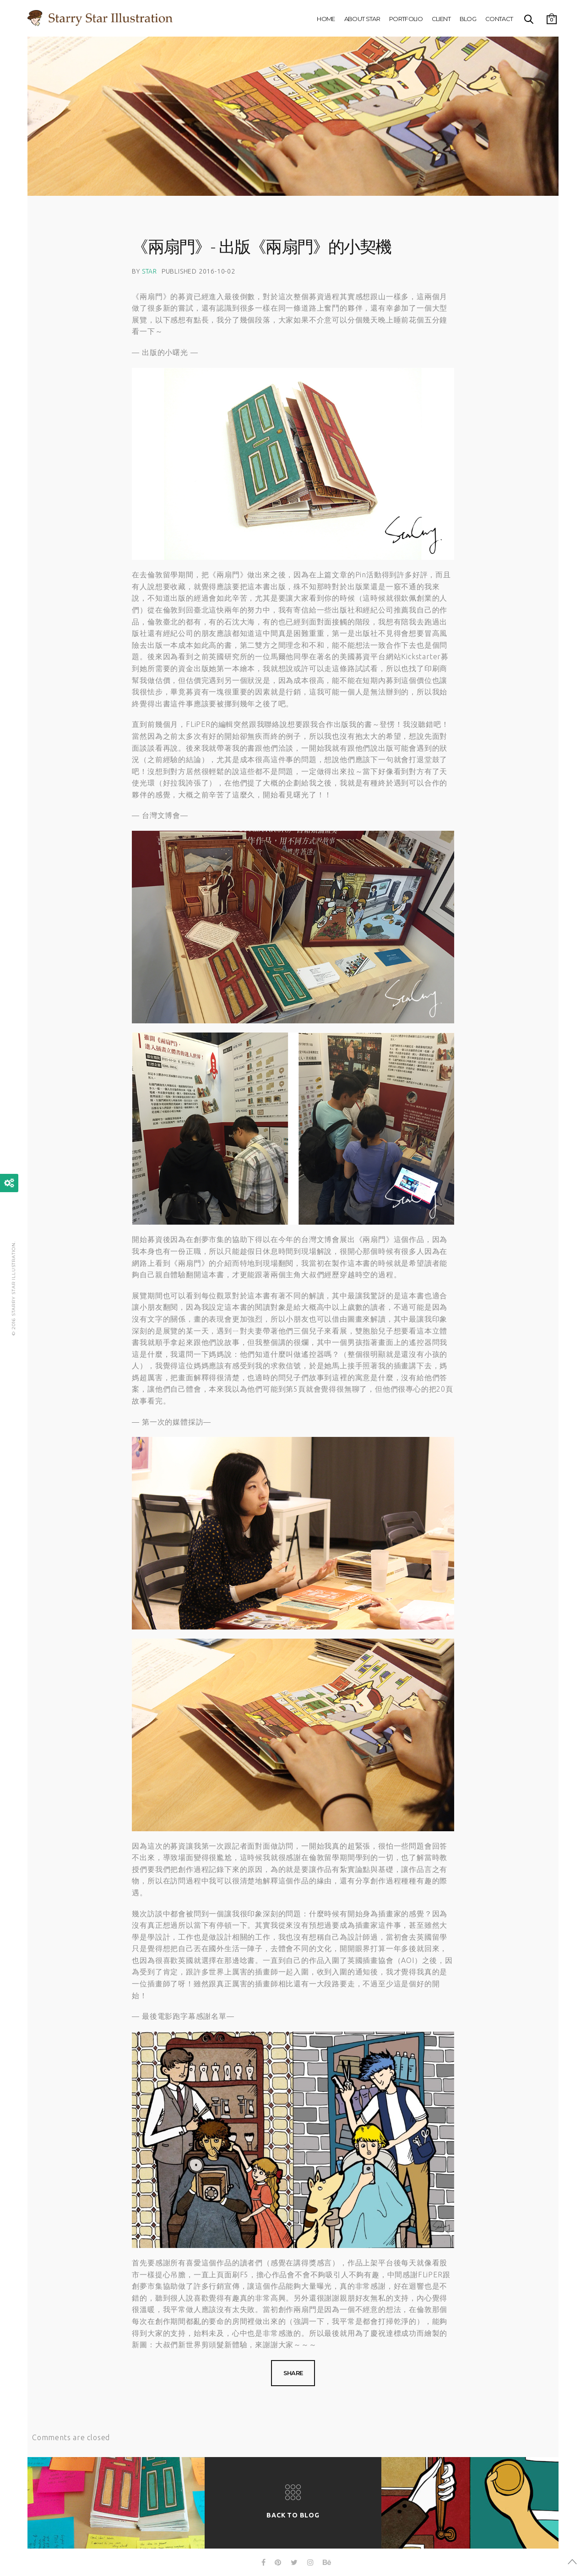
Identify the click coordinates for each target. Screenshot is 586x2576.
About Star (362, 18)
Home (326, 18)
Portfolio (406, 18)
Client (441, 18)
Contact (499, 18)
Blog (468, 18)
